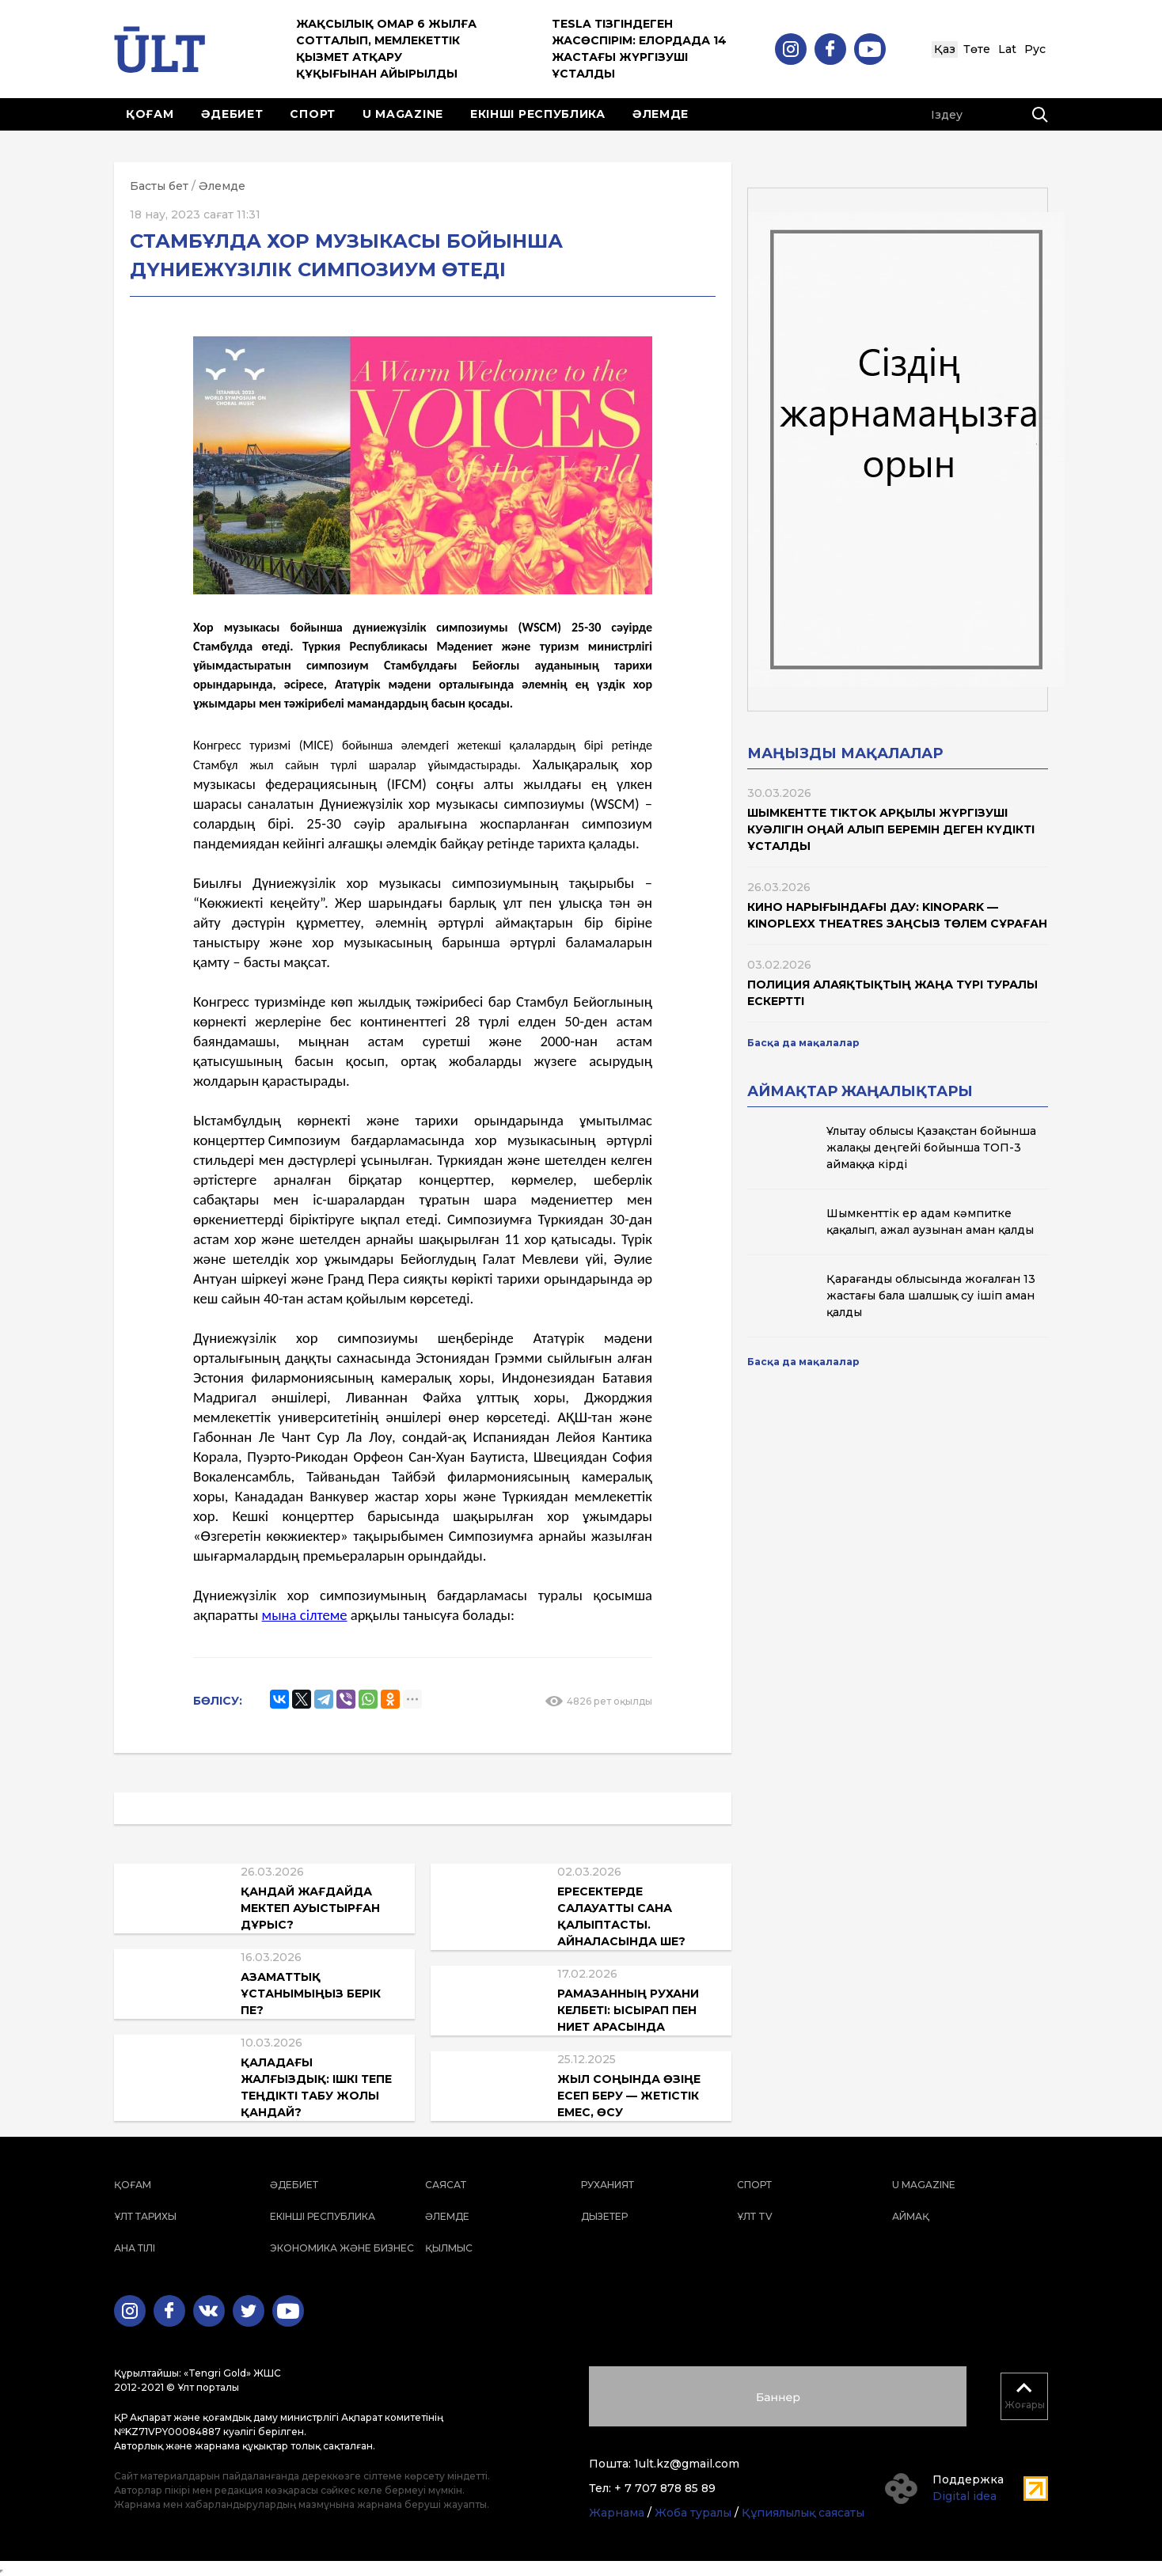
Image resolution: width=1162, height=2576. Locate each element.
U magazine (403, 114)
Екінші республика (538, 114)
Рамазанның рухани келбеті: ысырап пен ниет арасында (628, 2010)
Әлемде (660, 114)
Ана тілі (134, 2248)
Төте (976, 49)
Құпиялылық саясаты (803, 2513)
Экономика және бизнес (342, 2248)
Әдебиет (232, 114)
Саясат (445, 2185)
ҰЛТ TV (755, 2216)
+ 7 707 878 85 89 (665, 2488)
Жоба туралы (693, 2513)
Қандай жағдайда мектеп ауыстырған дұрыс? (310, 1908)
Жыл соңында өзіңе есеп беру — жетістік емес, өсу (629, 2095)
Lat (1007, 49)
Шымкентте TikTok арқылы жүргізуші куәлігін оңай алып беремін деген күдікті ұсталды (891, 829)
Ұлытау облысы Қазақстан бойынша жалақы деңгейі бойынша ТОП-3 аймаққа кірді (931, 1147)
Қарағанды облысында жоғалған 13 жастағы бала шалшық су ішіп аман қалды (930, 1295)
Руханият (607, 2185)
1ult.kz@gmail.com (686, 2463)
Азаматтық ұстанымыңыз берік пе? (311, 1993)
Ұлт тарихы (145, 2216)
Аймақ (910, 2216)
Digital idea (964, 2496)
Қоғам (150, 114)
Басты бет (159, 186)
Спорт (313, 114)
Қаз (944, 49)
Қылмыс (449, 2248)
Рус (1035, 49)
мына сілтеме (304, 1615)
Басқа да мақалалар (803, 1043)
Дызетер (604, 2216)
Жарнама (616, 2513)
